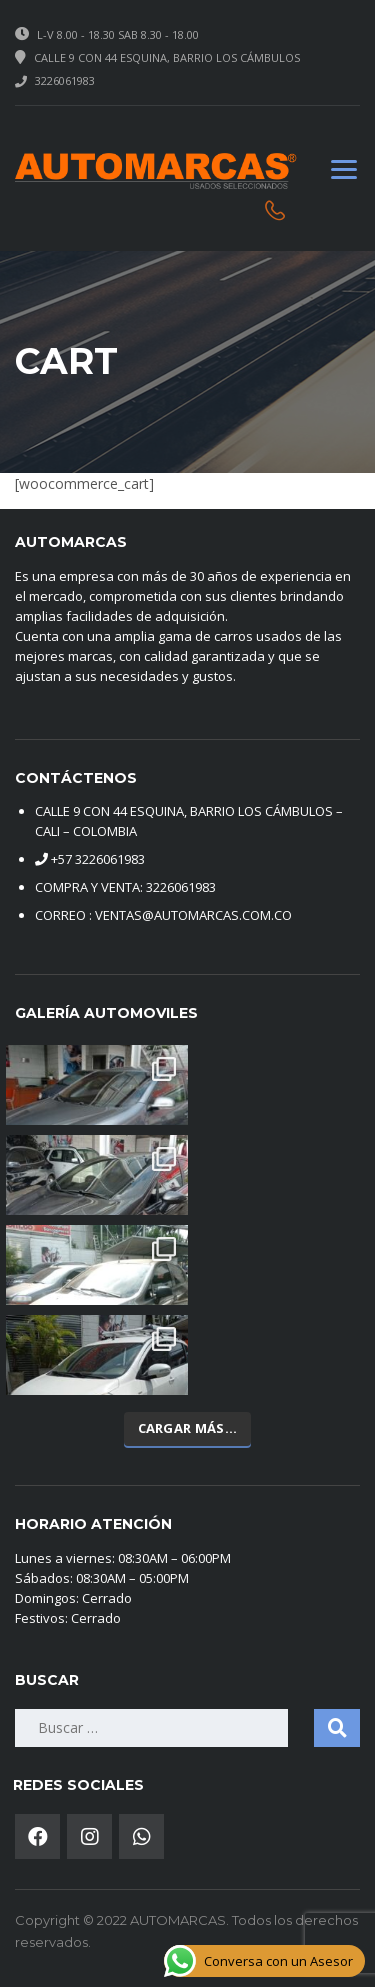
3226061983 (65, 80)
